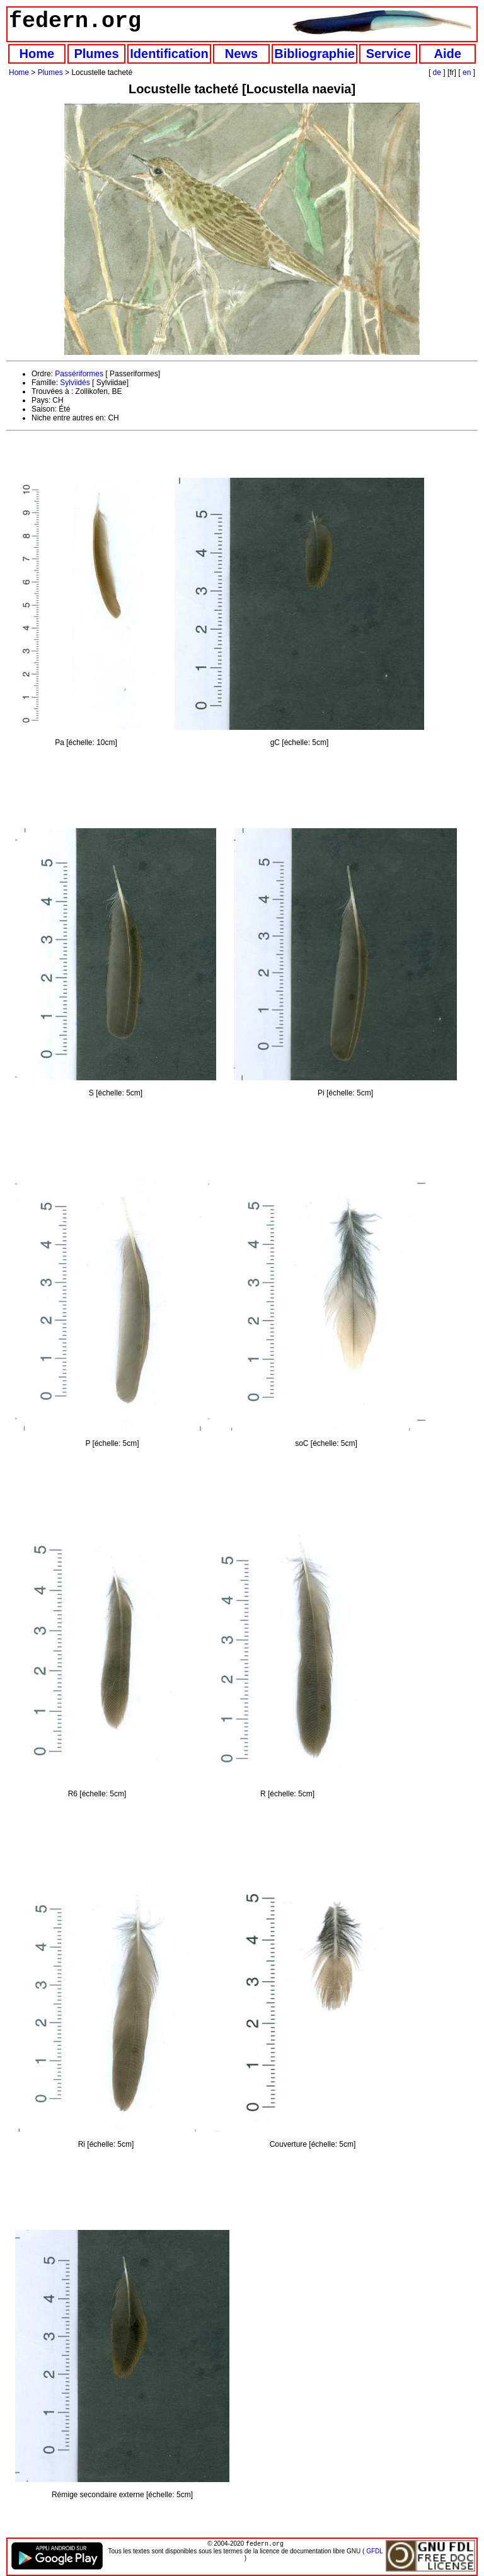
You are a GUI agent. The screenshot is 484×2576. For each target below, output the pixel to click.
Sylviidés (74, 382)
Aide (447, 54)
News (241, 54)
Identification (169, 54)
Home (37, 54)
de (437, 72)
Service (388, 54)
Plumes (96, 54)
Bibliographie (314, 54)
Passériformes (79, 373)
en (467, 72)
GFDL (374, 2552)
